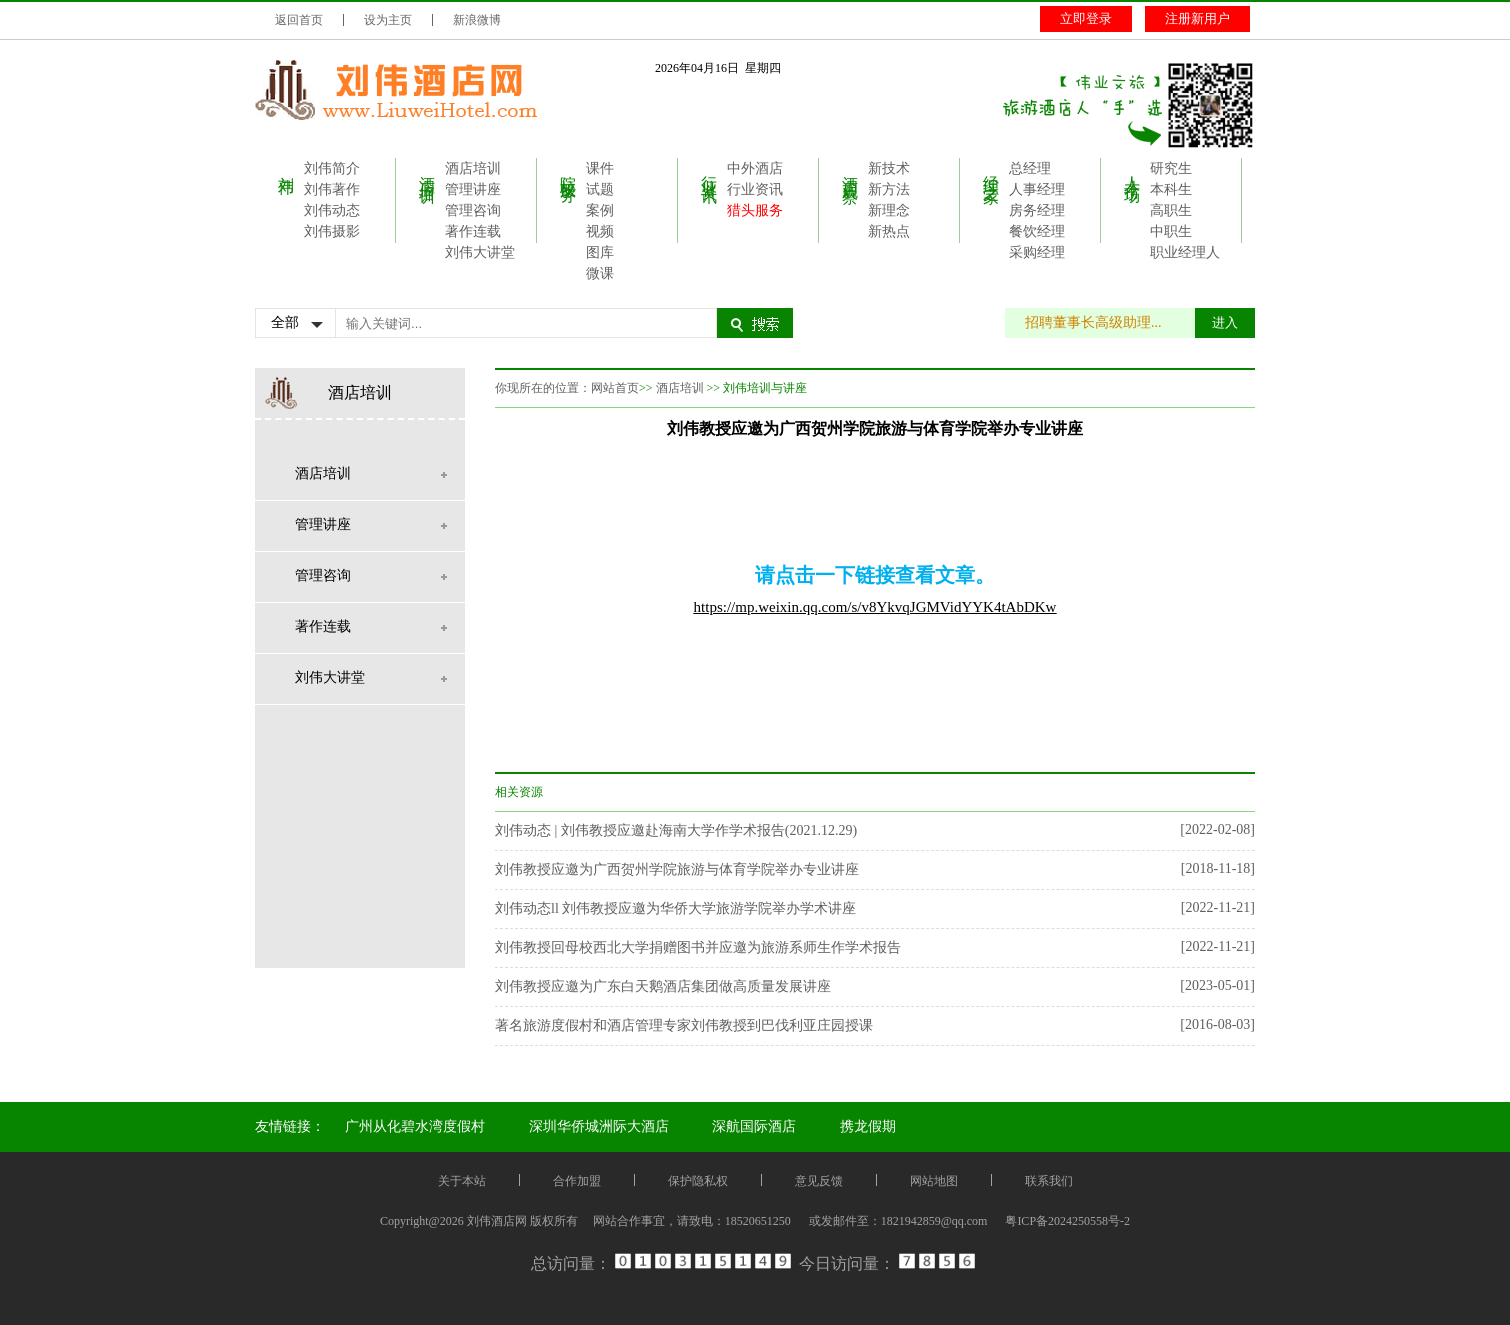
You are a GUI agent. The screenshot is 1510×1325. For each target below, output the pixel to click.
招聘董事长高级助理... (1103, 322)
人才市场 (1132, 171)
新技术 (889, 168)
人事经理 (1037, 189)
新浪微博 (477, 20)
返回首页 (299, 20)
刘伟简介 (332, 168)
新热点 (889, 231)
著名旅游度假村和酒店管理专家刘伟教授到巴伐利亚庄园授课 (684, 1025)
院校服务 (568, 171)
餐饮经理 (1037, 231)
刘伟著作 (332, 189)
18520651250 (758, 1221)
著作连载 (473, 231)
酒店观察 (850, 171)
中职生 (1171, 231)
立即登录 (1086, 18)
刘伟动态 (332, 210)
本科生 (1171, 189)
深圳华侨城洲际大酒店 (599, 1126)
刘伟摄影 (332, 231)
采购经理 (1037, 252)
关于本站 (462, 1181)
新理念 (889, 210)
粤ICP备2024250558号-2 (1067, 1221)
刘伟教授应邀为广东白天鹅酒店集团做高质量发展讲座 (663, 986)
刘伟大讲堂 (480, 252)
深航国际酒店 (754, 1126)
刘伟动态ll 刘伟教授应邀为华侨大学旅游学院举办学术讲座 (675, 908)
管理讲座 (473, 189)
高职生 (1171, 210)
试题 (600, 189)
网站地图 (934, 1181)
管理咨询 (473, 210)
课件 (600, 168)
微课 (600, 273)
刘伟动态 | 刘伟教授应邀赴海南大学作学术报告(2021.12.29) (676, 830)
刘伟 (286, 167)
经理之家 (991, 171)
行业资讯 (709, 171)
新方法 (889, 189)
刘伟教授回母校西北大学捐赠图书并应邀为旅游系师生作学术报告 (698, 947)
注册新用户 (1197, 18)
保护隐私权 (698, 1181)
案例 (600, 210)
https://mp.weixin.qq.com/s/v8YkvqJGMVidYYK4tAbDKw (875, 607)
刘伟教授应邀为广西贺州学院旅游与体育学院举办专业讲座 (677, 869)
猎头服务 (755, 210)
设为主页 (388, 20)
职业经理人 (1185, 252)
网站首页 (615, 388)
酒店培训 (427, 171)
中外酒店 (755, 168)
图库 (600, 252)
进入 (1225, 322)
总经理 (1030, 168)
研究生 (1171, 168)
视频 (600, 231)
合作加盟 (577, 1181)
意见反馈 (819, 1181)
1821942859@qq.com (934, 1221)
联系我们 (1049, 1181)
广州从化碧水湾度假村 (415, 1126)
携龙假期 (868, 1126)
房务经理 (1037, 210)
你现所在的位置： (543, 388)
